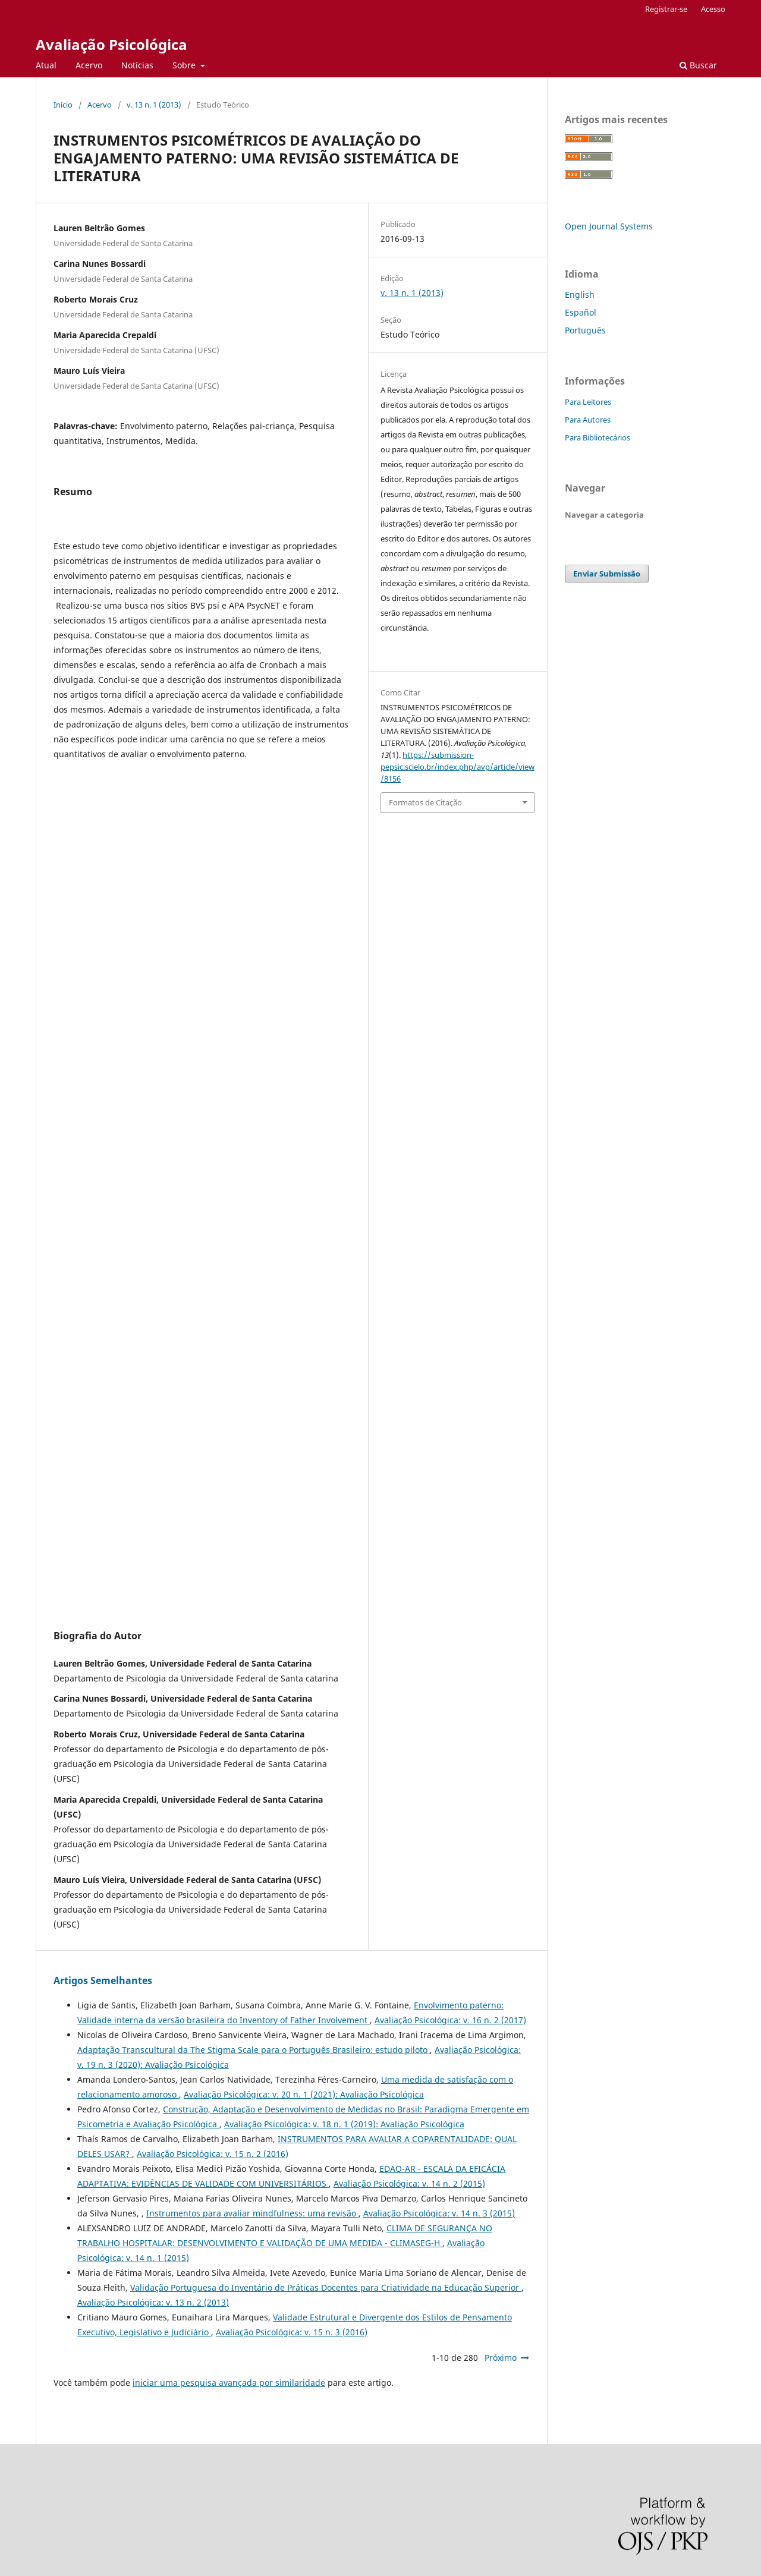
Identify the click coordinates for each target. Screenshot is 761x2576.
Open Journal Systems (609, 226)
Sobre (185, 65)
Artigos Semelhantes (103, 1980)
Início (63, 104)
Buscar (698, 65)
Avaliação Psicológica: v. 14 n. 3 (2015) (439, 2213)
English (580, 294)
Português (585, 330)
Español (580, 312)
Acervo (89, 65)
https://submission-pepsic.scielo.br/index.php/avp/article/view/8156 (457, 767)
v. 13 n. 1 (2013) (154, 104)
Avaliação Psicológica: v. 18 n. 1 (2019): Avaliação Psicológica (344, 2124)
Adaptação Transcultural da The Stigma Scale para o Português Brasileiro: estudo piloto (253, 2049)
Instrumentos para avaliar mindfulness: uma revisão (252, 2213)
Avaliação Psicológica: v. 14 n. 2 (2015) (409, 2183)
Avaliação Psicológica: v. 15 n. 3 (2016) (291, 2332)
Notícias (137, 65)
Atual (46, 65)
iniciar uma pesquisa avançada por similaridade (229, 2382)
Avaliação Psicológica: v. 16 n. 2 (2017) (450, 2020)
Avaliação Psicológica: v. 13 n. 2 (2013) (153, 2302)
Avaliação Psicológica (111, 44)
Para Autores (588, 419)
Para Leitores (588, 401)
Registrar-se (666, 9)
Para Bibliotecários (597, 437)
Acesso (713, 9)
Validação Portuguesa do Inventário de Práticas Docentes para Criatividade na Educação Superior (325, 2287)
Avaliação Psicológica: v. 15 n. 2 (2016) (212, 2153)
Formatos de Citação (425, 802)
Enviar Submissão (606, 573)
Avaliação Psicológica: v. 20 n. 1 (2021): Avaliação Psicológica (304, 2094)
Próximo (501, 2357)
